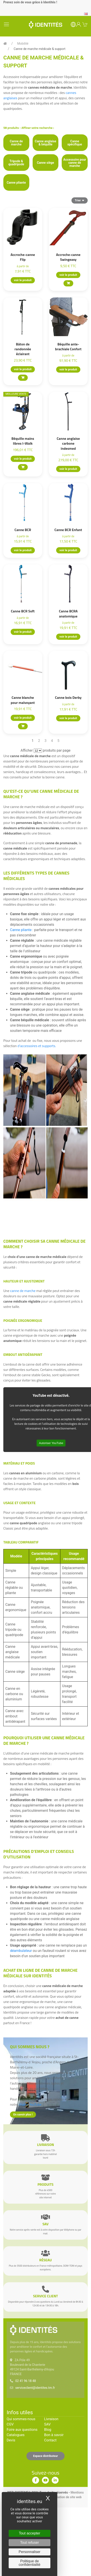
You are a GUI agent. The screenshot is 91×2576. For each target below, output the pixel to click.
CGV (10, 2424)
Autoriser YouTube (51, 1443)
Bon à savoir (53, 2435)
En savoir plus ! (23, 2114)
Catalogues (16, 2435)
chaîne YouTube (30, 2104)
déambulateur (21, 1951)
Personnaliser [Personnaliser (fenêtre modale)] (29, 2552)
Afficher (27, 750)
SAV (47, 2424)
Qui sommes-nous (21, 2419)
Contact (50, 2440)
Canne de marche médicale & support (39, 49)
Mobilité (22, 43)
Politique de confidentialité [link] (29, 2562)
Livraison (51, 2419)
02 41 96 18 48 (25, 2381)
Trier (79, 200)
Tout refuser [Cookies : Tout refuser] (29, 2542)
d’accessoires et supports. (37, 1045)
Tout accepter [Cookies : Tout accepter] (29, 2533)
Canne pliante (21, 930)
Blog (47, 2429)
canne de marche (23, 1290)
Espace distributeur (45, 2456)
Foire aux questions (22, 2429)
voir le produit (23, 280)
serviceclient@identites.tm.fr (35, 2387)
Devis (11, 2440)
